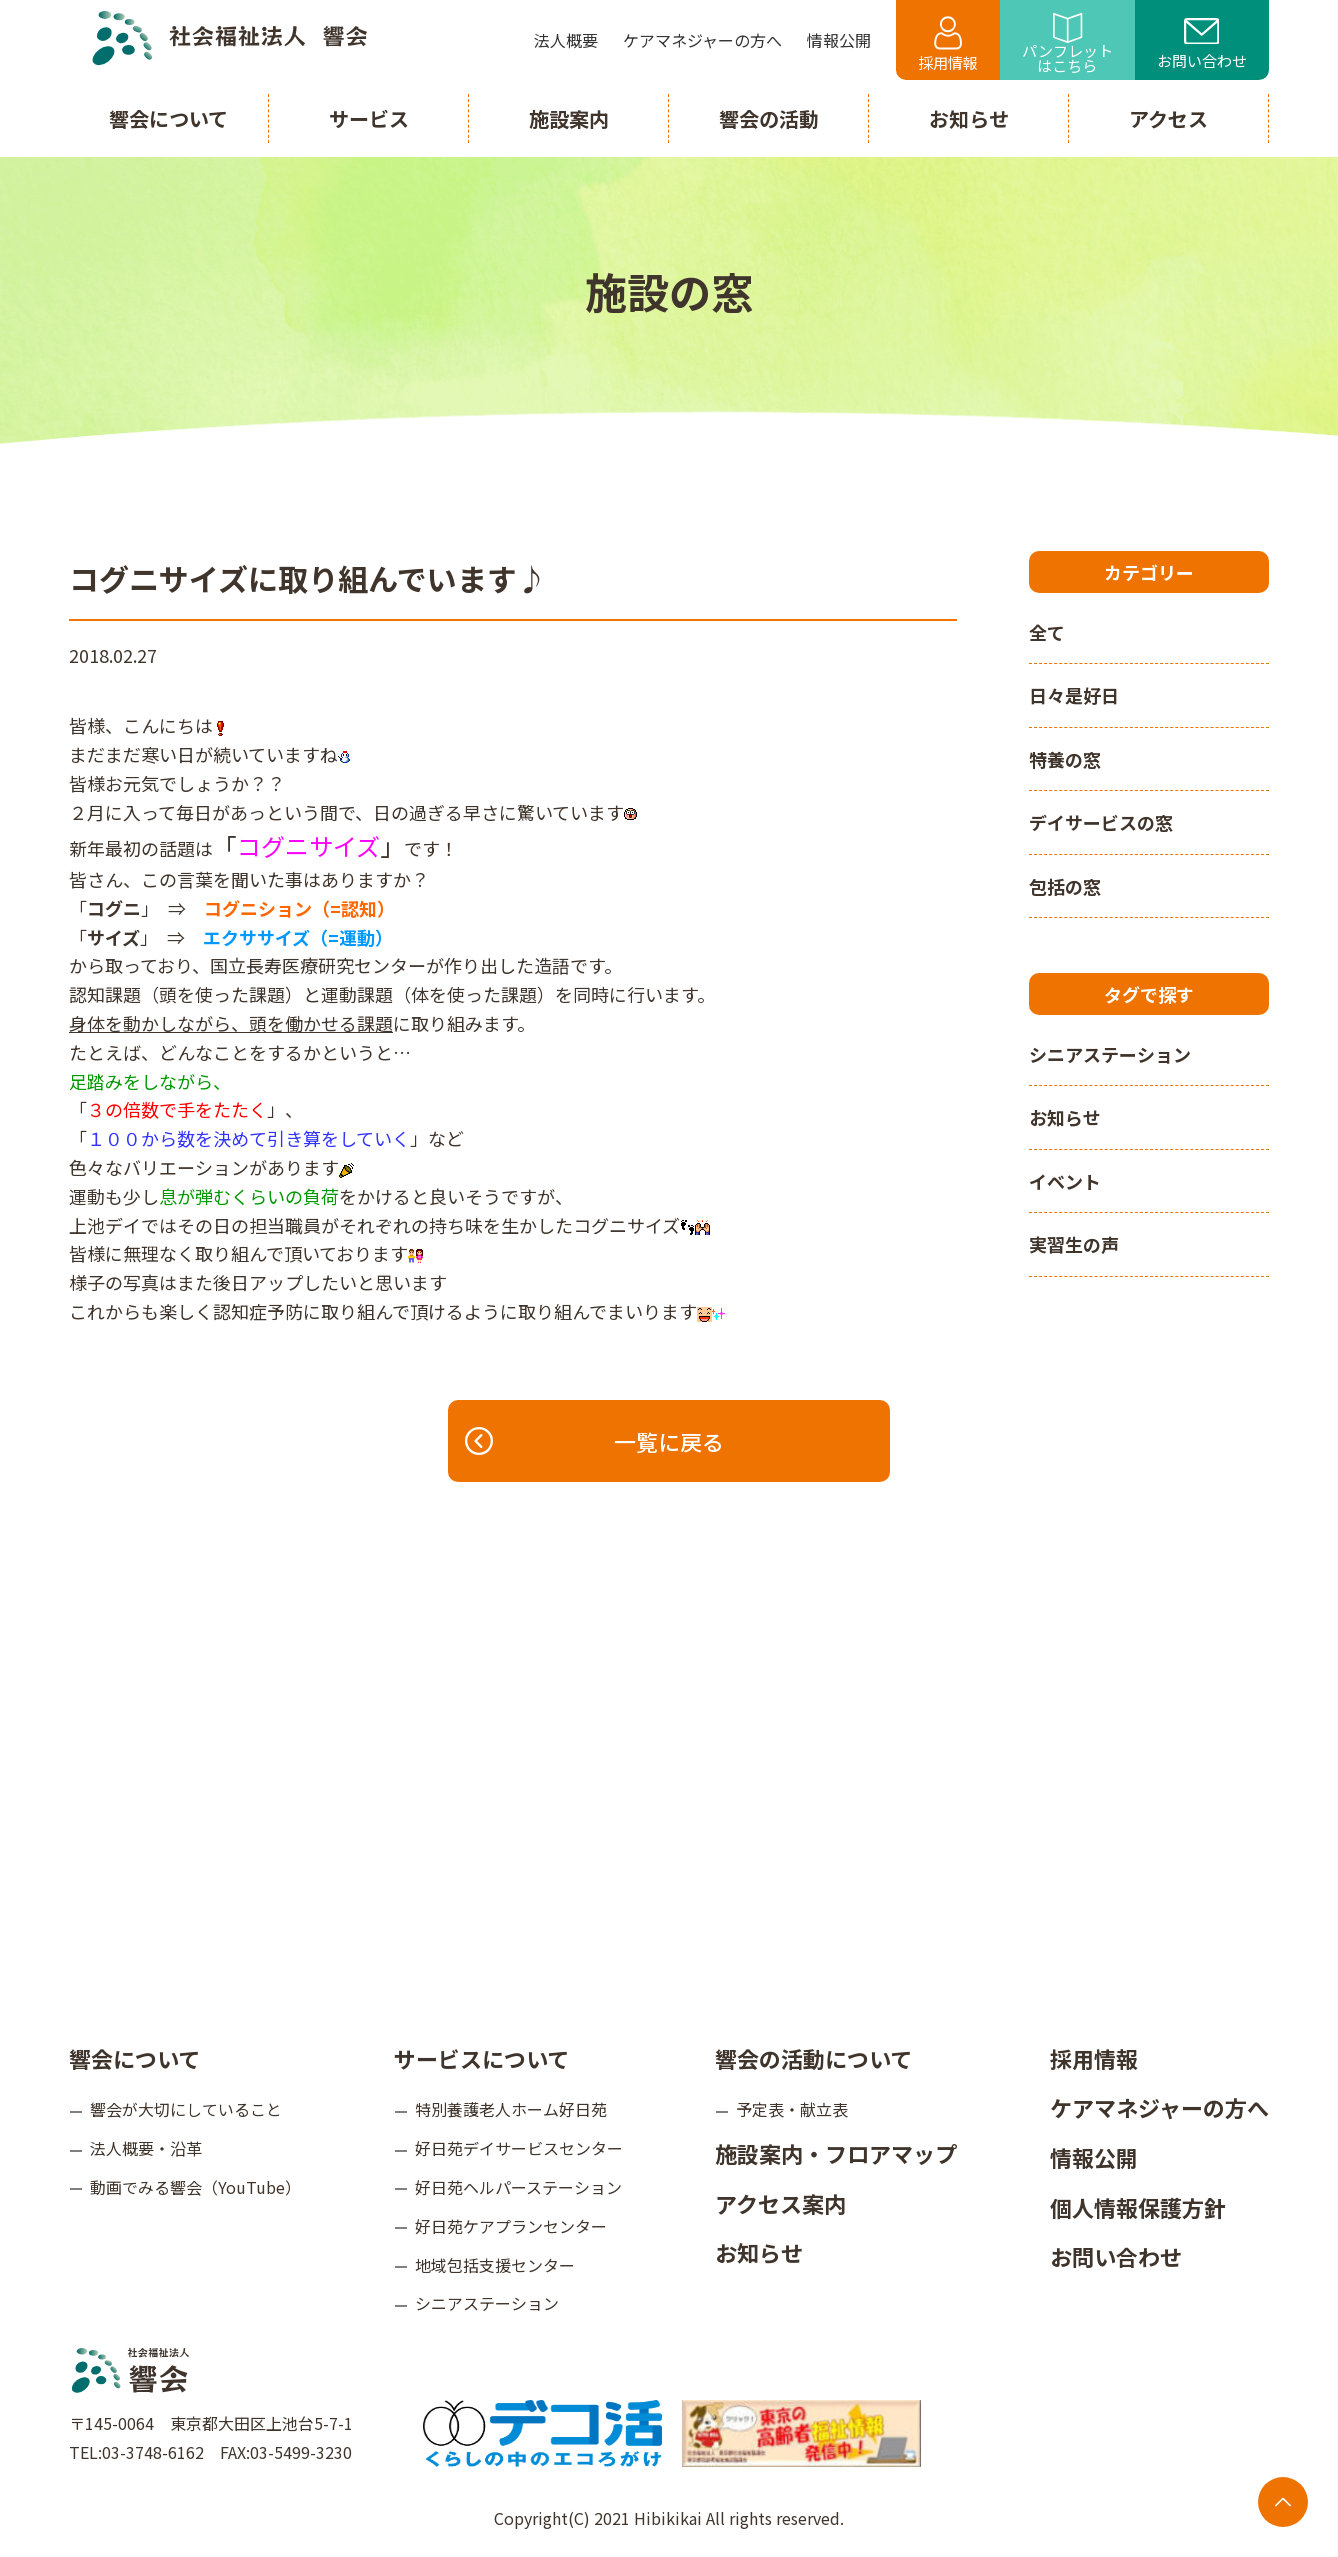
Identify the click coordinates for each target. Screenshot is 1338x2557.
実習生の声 (1074, 1244)
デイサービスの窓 (1101, 822)
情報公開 (1094, 2157)
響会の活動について (813, 2058)
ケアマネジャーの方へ (1159, 2107)
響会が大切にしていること (186, 2109)
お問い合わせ (1202, 45)
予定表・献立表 (792, 2109)
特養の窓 (1065, 759)
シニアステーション (1110, 1054)
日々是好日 (1074, 695)
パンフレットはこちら (1067, 44)
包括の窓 (1065, 886)
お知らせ (1065, 1117)
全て (1047, 632)
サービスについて (481, 2058)
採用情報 (948, 44)
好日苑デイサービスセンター (519, 2148)
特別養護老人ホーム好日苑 (511, 2109)
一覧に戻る (596, 1441)
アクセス (1168, 118)
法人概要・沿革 (146, 2148)
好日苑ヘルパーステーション (518, 2187)
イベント (1065, 1181)
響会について (134, 2058)
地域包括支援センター (495, 2265)
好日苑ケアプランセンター (511, 2226)
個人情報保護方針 (1138, 2207)
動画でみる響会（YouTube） (195, 2187)
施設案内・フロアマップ (836, 2153)
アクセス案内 (780, 2203)
